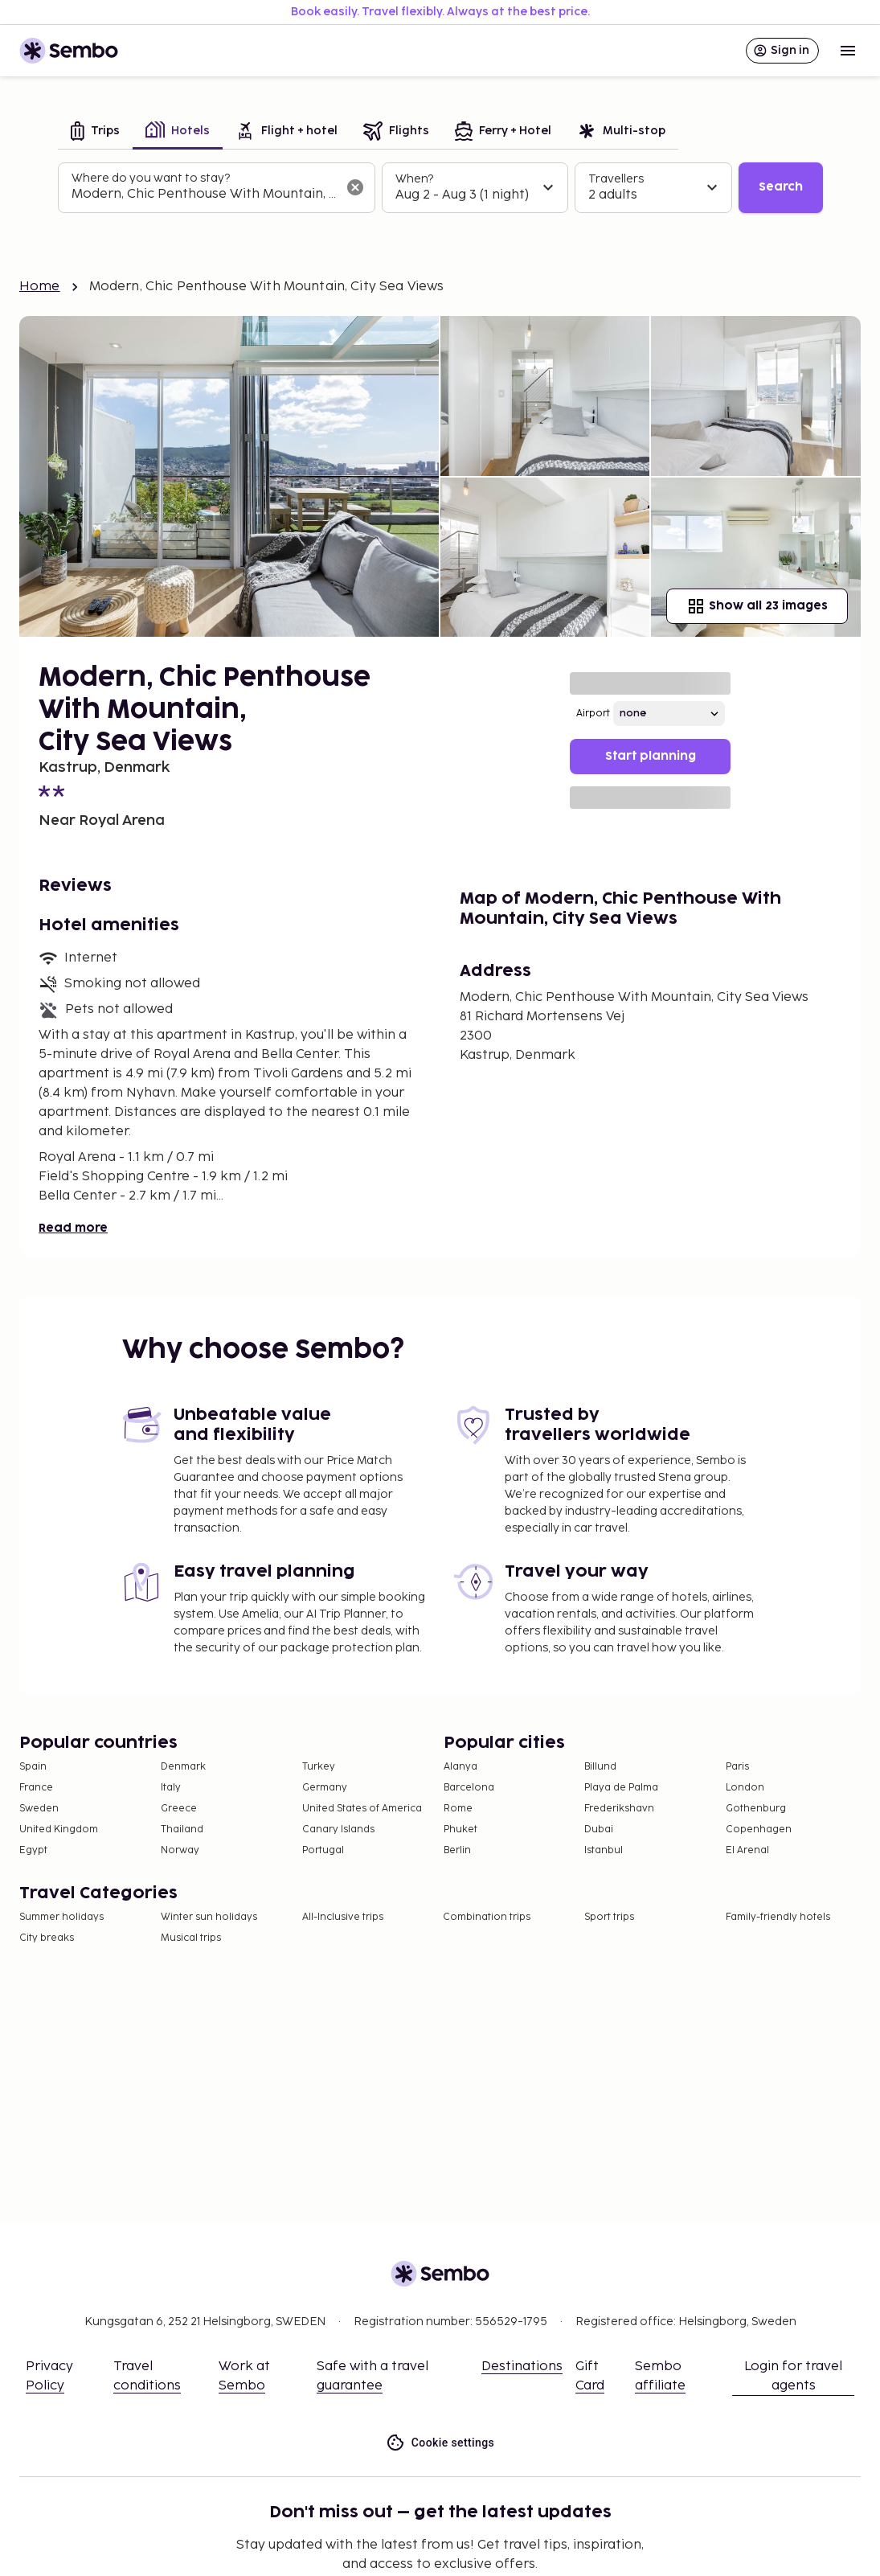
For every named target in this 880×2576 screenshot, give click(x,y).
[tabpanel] (440, 188)
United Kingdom (58, 1829)
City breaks (46, 1938)
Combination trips (486, 1917)
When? (414, 179)
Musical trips (191, 1938)
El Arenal (747, 1850)
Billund (600, 1767)
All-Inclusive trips (342, 1917)
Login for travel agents (793, 2376)
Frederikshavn (619, 1809)
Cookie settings (440, 2443)
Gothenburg (756, 1809)
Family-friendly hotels (778, 1917)
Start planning (650, 756)
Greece (179, 1809)
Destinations (522, 2366)
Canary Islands (338, 1829)
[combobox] (204, 195)
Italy (171, 1788)
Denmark (183, 1767)
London (745, 1788)
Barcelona (469, 1788)
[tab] (95, 132)
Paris (737, 1767)
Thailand (182, 1829)
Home (39, 286)
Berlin (457, 1850)
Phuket (460, 1829)
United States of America (362, 1809)
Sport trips (609, 1917)
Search (781, 187)
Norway (180, 1850)
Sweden (39, 1809)
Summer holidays (61, 1917)
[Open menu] (848, 51)
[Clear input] (355, 187)
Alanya (460, 1767)
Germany (324, 1788)
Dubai (598, 1829)
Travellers (616, 179)
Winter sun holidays (209, 1917)
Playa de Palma (621, 1788)
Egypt (33, 1850)
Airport (593, 714)
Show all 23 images (757, 606)
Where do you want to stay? (151, 178)
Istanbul (603, 1850)
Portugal (323, 1850)
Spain (33, 1767)
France (36, 1788)
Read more (73, 1228)
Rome (458, 1809)
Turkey (318, 1767)
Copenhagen (759, 1829)
